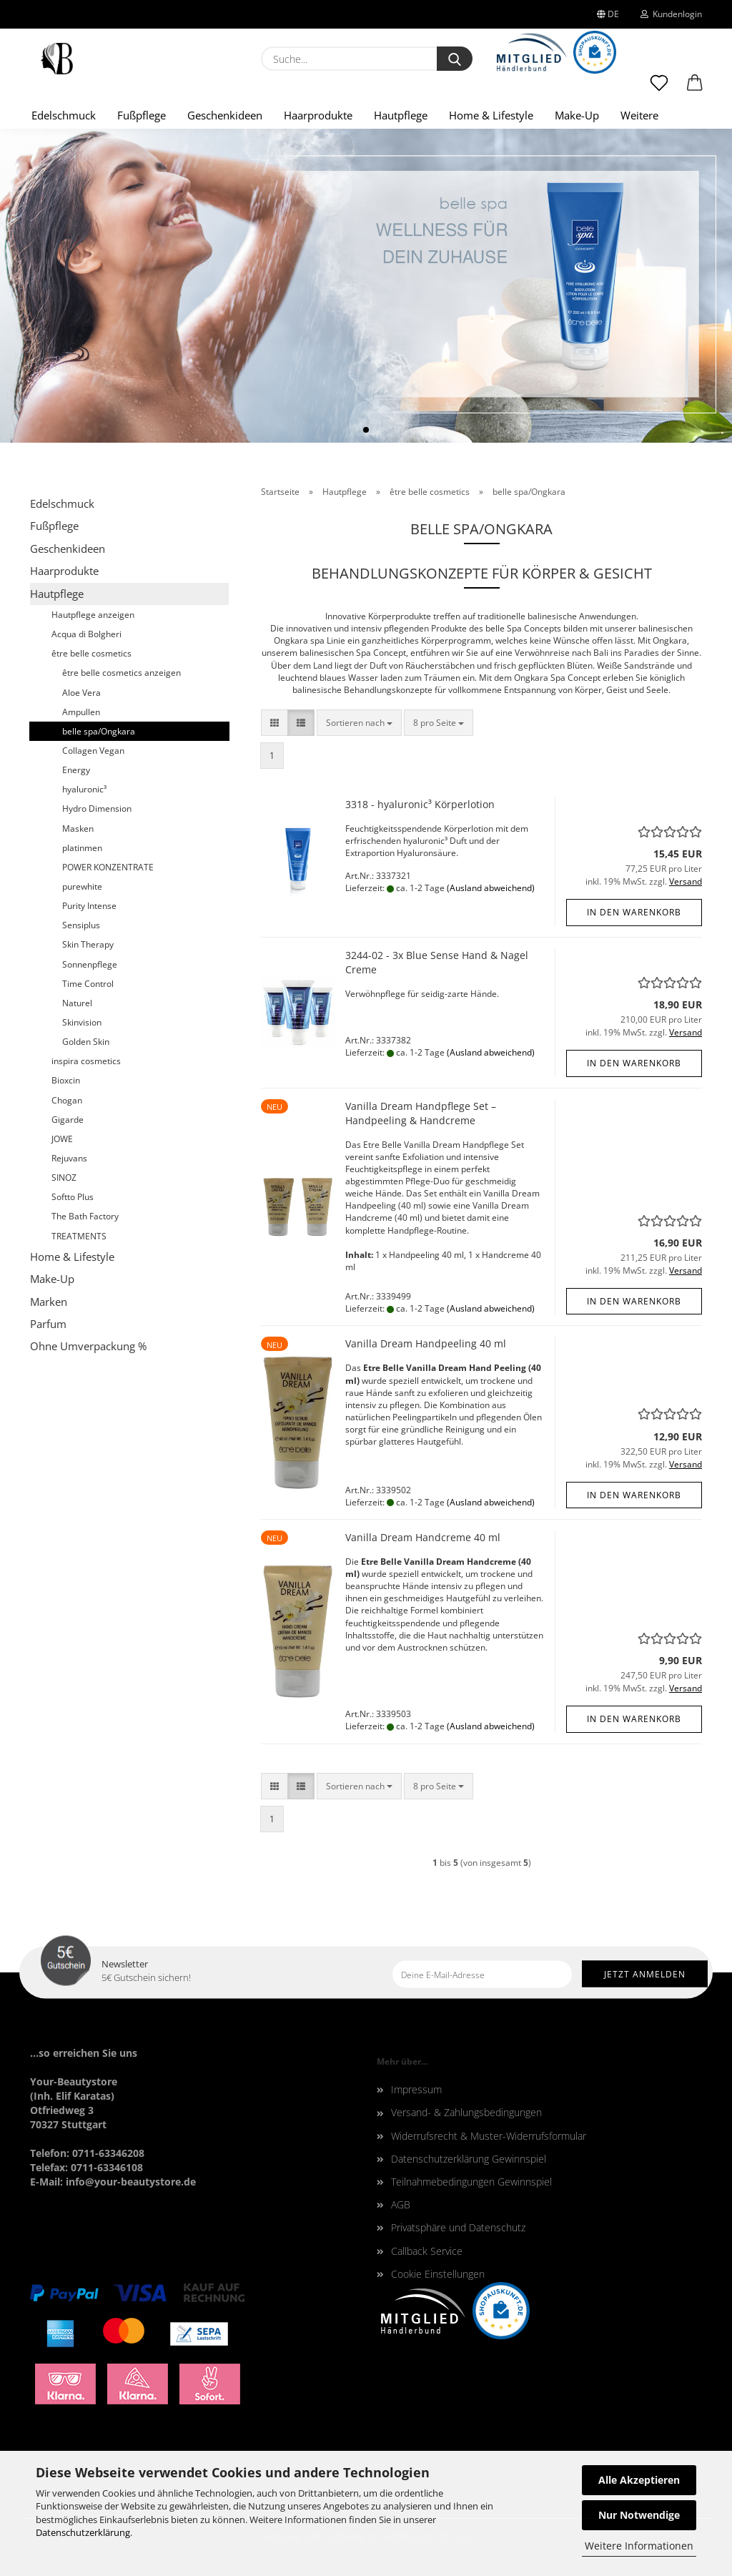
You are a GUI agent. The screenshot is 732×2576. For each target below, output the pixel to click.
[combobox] (359, 722)
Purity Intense (89, 906)
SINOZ (63, 1177)
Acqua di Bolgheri (86, 634)
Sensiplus (81, 925)
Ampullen (81, 712)
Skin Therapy (88, 944)
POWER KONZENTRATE (108, 867)
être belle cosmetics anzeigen (121, 673)
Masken (78, 828)
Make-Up (577, 115)
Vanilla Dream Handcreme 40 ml (422, 1537)
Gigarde (67, 1120)
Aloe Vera (81, 693)
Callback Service (427, 2251)
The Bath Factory (85, 1216)
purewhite (82, 886)
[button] (695, 89)
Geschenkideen (224, 115)
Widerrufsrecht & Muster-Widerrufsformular (488, 2136)
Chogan (66, 1100)
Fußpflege (141, 115)
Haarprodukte (318, 115)
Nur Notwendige (639, 2515)
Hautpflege (400, 115)
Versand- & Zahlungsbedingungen (466, 2112)
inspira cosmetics (86, 1061)
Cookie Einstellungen (438, 2274)
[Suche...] (455, 58)
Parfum (48, 1324)
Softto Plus (72, 1197)
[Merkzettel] (659, 89)
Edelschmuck (63, 115)
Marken (48, 1301)
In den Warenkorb (634, 912)
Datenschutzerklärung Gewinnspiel (468, 2158)
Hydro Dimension (97, 808)
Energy (76, 770)
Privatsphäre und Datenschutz (458, 2227)
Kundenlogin (671, 14)
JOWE (62, 1139)
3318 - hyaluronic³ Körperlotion (420, 804)
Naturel (77, 1003)
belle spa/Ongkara (98, 731)
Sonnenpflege (89, 964)
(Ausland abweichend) (491, 888)
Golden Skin (85, 1042)
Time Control (88, 984)
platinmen (82, 848)
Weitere (639, 115)
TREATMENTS (79, 1236)
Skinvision (82, 1022)
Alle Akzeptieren (639, 2480)
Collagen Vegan (93, 750)
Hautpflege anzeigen (92, 615)
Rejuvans (69, 1158)
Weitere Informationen (639, 2545)
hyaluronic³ (84, 789)
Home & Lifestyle (491, 115)
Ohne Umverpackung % (88, 1346)
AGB (400, 2204)
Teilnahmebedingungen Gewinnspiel (471, 2181)
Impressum (416, 2089)
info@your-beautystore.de (131, 2181)
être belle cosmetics (91, 653)
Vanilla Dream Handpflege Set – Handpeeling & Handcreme (420, 1113)
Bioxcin (65, 1080)
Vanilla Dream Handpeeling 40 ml (425, 1343)
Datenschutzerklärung (83, 2532)
